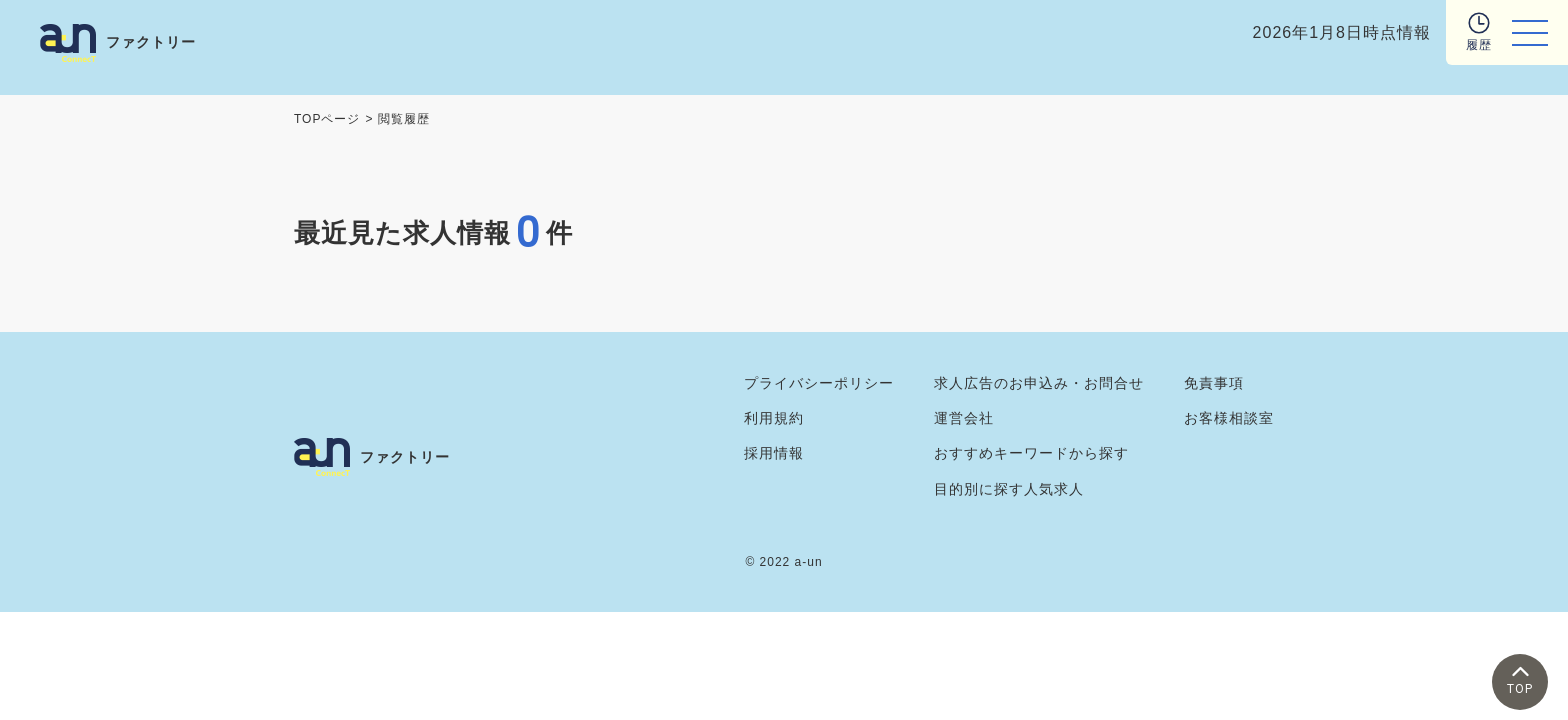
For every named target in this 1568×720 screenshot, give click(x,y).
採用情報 (774, 453)
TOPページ (327, 119)
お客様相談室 (1229, 418)
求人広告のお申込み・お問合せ (1039, 383)
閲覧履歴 (404, 119)
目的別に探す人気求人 (1009, 489)
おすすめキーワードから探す (1031, 453)
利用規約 (774, 418)
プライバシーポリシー (819, 383)
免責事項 (1214, 383)
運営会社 (964, 418)
